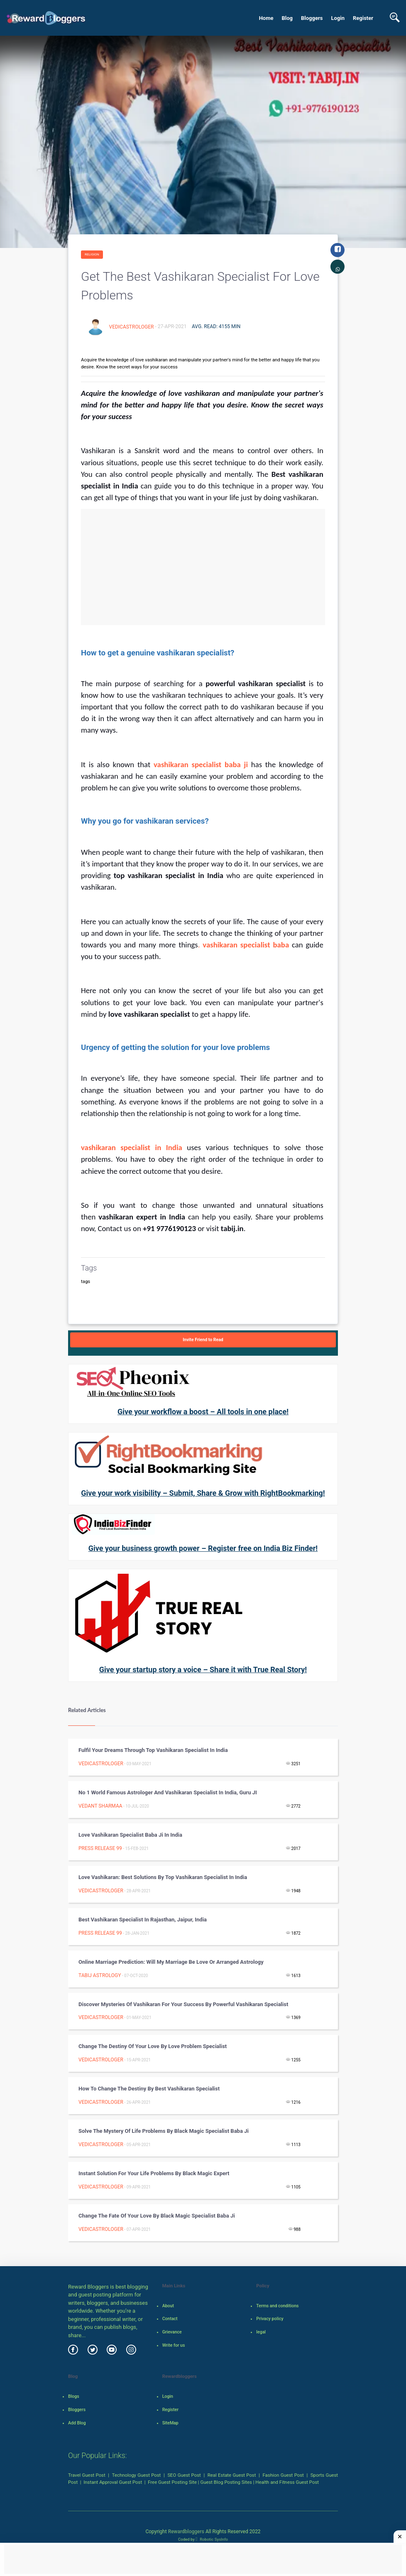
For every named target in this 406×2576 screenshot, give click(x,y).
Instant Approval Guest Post (112, 2482)
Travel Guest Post (86, 2475)
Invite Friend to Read (203, 1339)
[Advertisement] (203, 567)
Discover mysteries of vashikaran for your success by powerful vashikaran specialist (183, 2004)
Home (266, 18)
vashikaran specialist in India (134, 1147)
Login (338, 18)
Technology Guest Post (136, 2475)
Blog (287, 18)
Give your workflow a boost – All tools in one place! (203, 1411)
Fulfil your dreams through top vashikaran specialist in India (153, 1750)
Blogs (73, 2396)
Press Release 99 (100, 1848)
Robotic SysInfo (212, 2539)
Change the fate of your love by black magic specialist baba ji (156, 2216)
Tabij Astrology (99, 1975)
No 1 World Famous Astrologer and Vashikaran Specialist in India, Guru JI (167, 1792)
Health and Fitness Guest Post (287, 2482)
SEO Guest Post (184, 2475)
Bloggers (312, 18)
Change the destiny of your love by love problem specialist (152, 2046)
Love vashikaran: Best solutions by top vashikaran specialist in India (162, 1877)
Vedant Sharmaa (100, 1806)
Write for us (173, 2345)
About (168, 2306)
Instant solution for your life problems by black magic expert (154, 2173)
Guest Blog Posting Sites (226, 2482)
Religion (92, 254)
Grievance (172, 2332)
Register (363, 18)
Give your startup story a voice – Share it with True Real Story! (203, 1669)
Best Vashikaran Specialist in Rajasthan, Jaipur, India (142, 1919)
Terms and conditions (277, 2306)
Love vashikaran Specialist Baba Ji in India (130, 1835)
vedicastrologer (132, 326)
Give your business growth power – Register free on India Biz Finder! (203, 1548)
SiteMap (170, 2423)
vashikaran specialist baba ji (202, 764)
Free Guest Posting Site (172, 2482)
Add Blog (77, 2423)
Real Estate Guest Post (232, 2475)
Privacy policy (269, 2318)
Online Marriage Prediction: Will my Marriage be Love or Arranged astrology (171, 1962)
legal (261, 2332)
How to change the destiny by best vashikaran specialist (149, 2088)
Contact (170, 2318)
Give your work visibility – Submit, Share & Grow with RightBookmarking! (203, 1493)
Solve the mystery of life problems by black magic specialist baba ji (163, 2131)
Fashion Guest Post (283, 2475)
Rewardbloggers (186, 2531)
